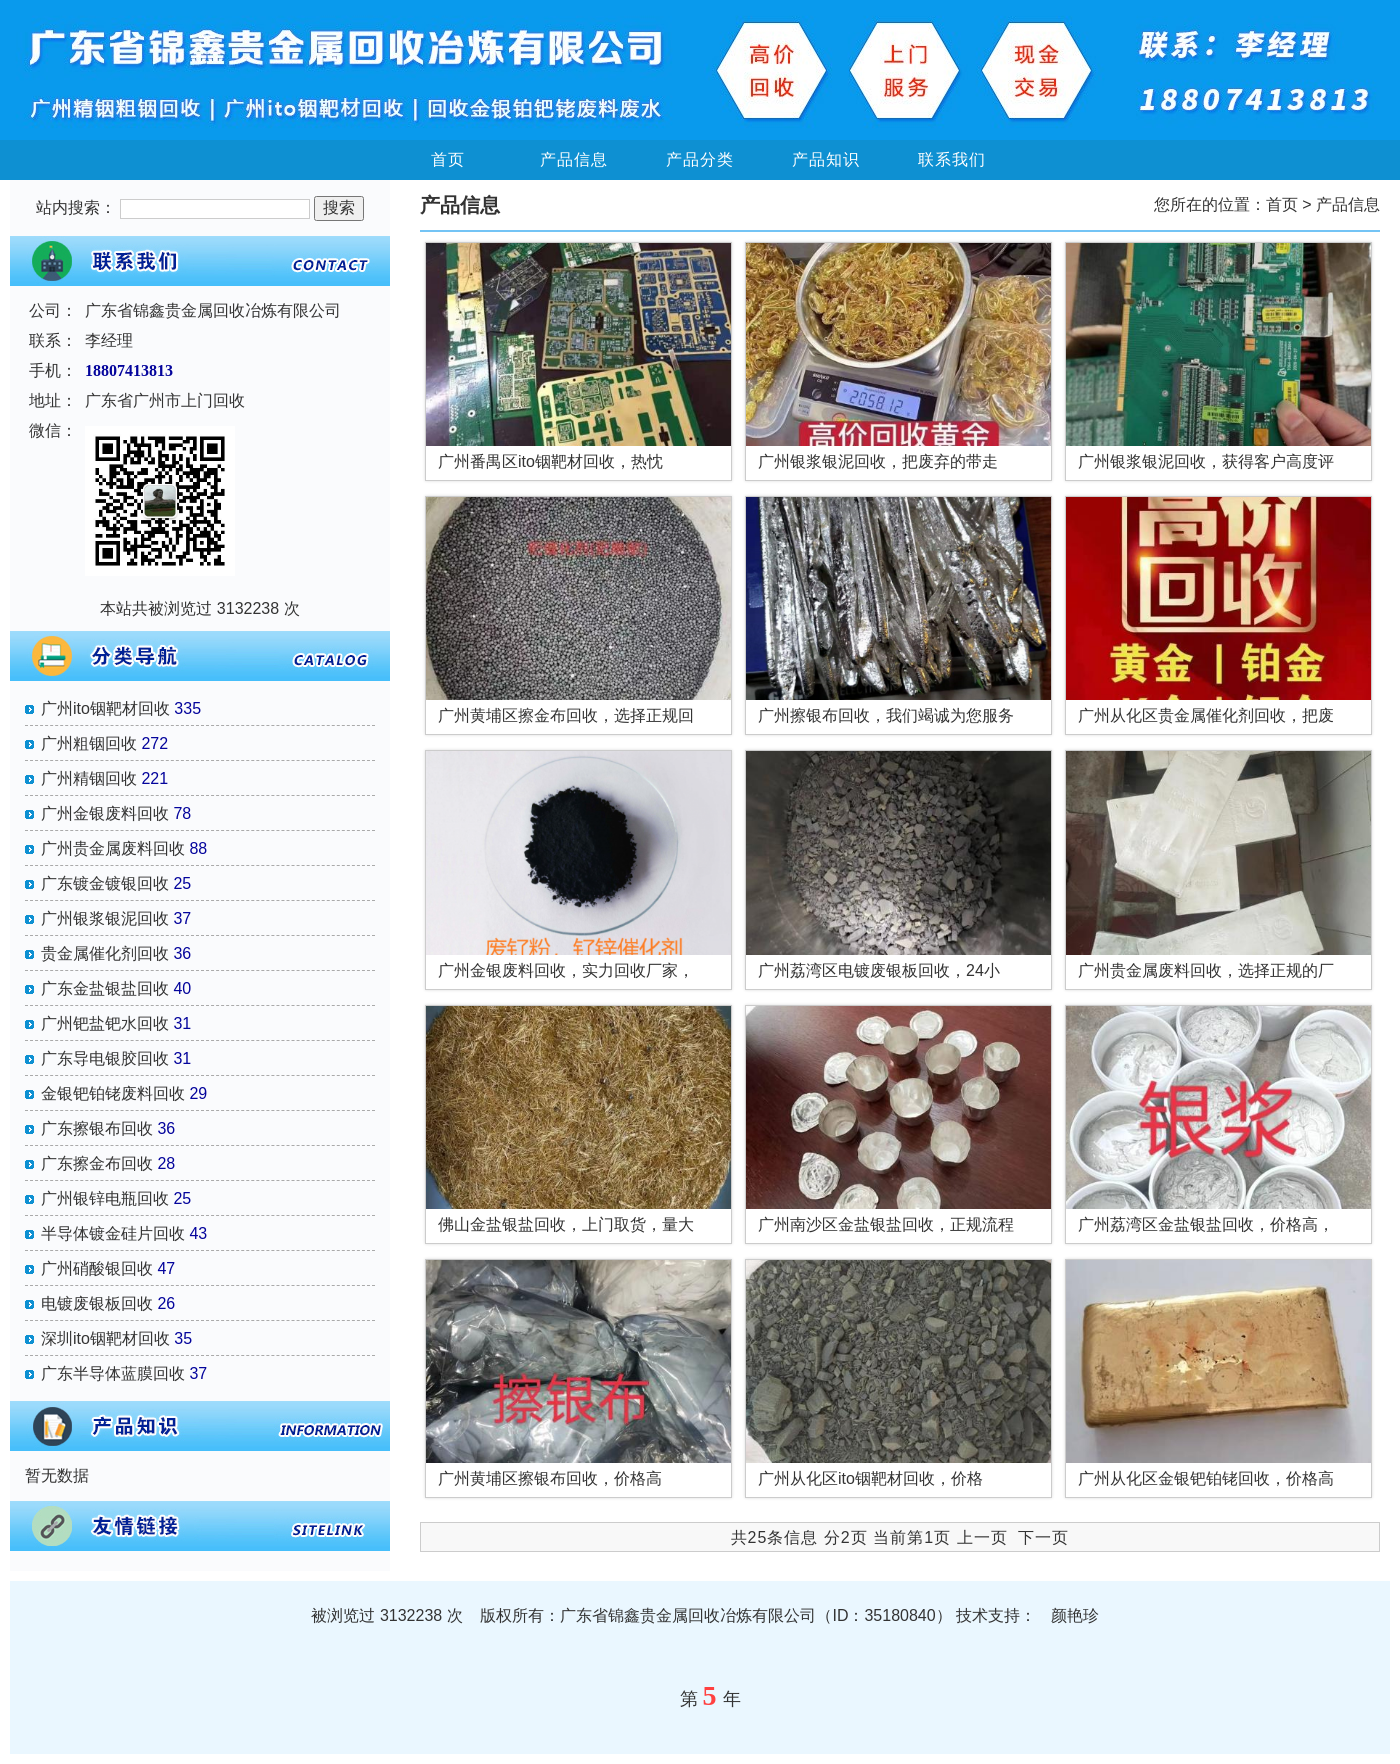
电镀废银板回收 (97, 1303)
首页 (448, 159)
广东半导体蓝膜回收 (113, 1373)
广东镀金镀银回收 (105, 883)
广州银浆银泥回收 (105, 918)
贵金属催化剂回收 (105, 953)
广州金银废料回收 (105, 813)
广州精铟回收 (89, 778)
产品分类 (700, 159)
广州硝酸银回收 (97, 1268)
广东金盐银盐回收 (105, 988)
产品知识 (826, 159)
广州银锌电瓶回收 (105, 1198)
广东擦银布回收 (97, 1128)
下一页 (1043, 1537)
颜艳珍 (1075, 1615)
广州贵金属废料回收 (113, 848)
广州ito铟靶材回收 (105, 708)
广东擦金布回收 (97, 1163)
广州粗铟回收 (89, 743)
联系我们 (952, 159)
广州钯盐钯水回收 (105, 1023)
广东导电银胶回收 (105, 1058)
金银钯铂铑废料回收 (113, 1093)
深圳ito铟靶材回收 (105, 1338)
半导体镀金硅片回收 (113, 1233)
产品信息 (574, 159)
